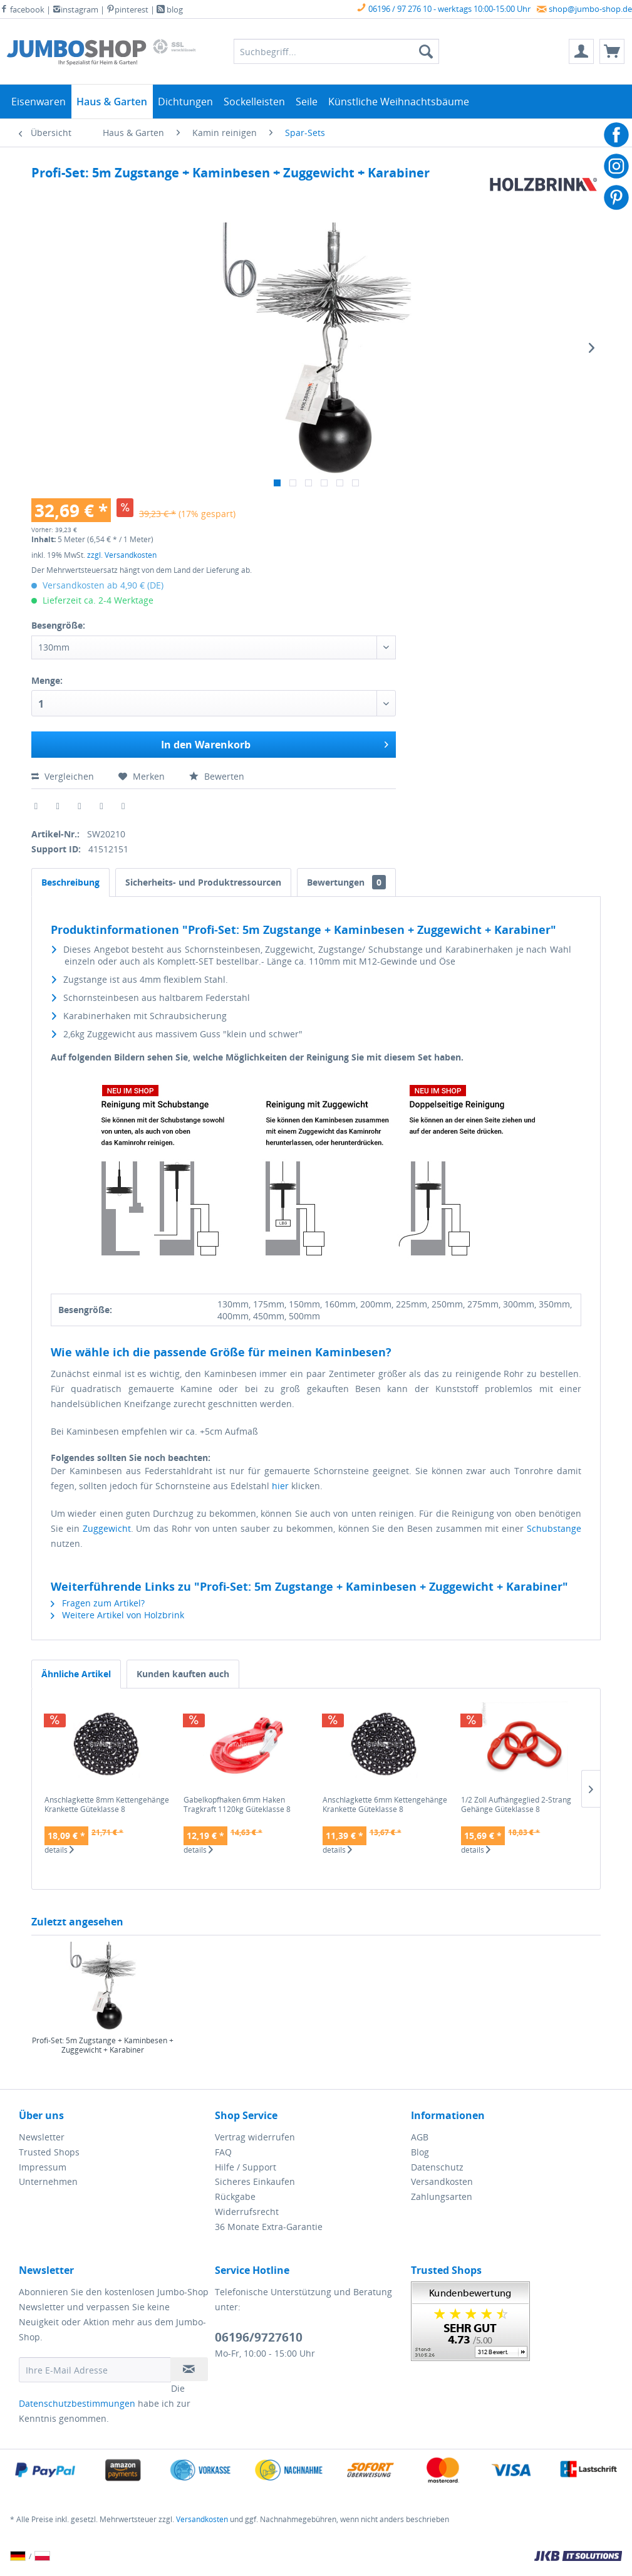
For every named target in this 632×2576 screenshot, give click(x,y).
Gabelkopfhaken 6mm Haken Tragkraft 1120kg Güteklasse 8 (237, 1804)
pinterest (127, 9)
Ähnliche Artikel (76, 1674)
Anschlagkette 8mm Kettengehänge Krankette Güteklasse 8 (106, 1804)
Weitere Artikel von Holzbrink (117, 1615)
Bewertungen (346, 882)
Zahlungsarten (441, 2196)
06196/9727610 (259, 2337)
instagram (75, 9)
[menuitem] (581, 51)
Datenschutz (437, 2167)
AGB (419, 2137)
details (59, 1850)
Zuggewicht (107, 1528)
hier (280, 1486)
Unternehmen (48, 2181)
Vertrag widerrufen (255, 2137)
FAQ (223, 2152)
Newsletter (42, 2137)
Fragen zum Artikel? (98, 1603)
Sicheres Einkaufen (255, 2181)
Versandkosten (442, 2181)
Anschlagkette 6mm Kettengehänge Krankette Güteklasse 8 (385, 1804)
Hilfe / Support (245, 2167)
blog (170, 9)
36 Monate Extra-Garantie (269, 2227)
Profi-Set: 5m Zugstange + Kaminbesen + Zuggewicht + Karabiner (103, 2045)
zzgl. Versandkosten (122, 555)
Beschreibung (70, 882)
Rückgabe (235, 2196)
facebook (22, 9)
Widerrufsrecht (247, 2211)
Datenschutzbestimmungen (77, 2403)
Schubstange (554, 1528)
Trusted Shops (49, 2152)
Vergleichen (63, 776)
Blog (420, 2152)
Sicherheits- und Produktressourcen (203, 882)
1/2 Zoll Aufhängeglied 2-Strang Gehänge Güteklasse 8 (516, 1804)
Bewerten (216, 776)
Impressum (42, 2167)
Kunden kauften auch (183, 1674)
